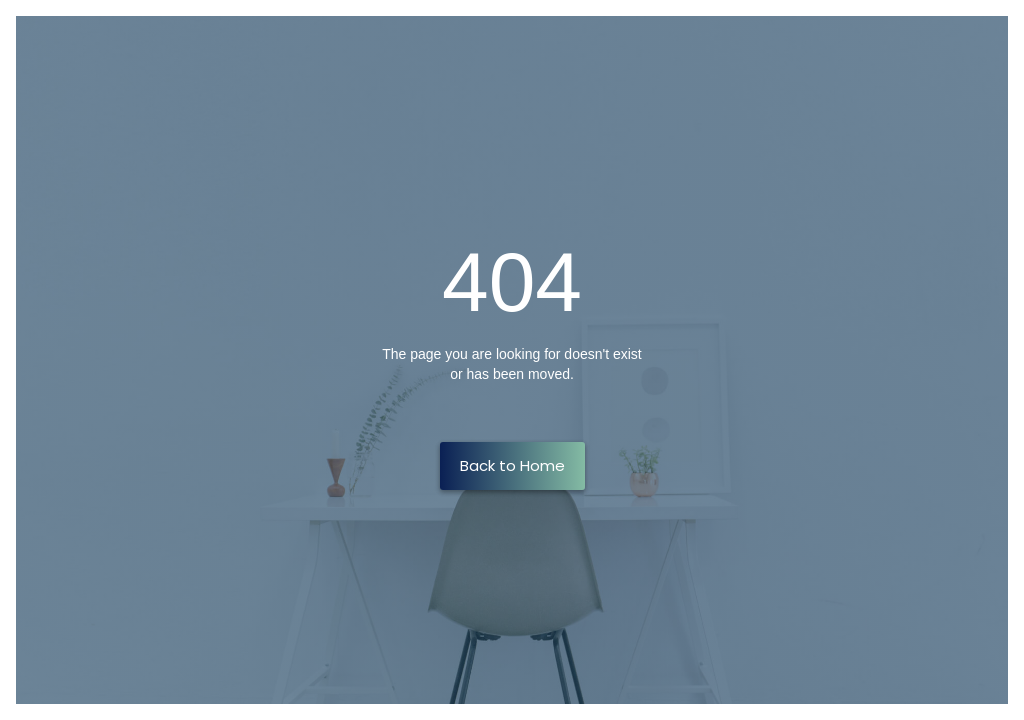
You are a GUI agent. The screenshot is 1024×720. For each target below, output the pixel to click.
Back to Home (512, 465)
